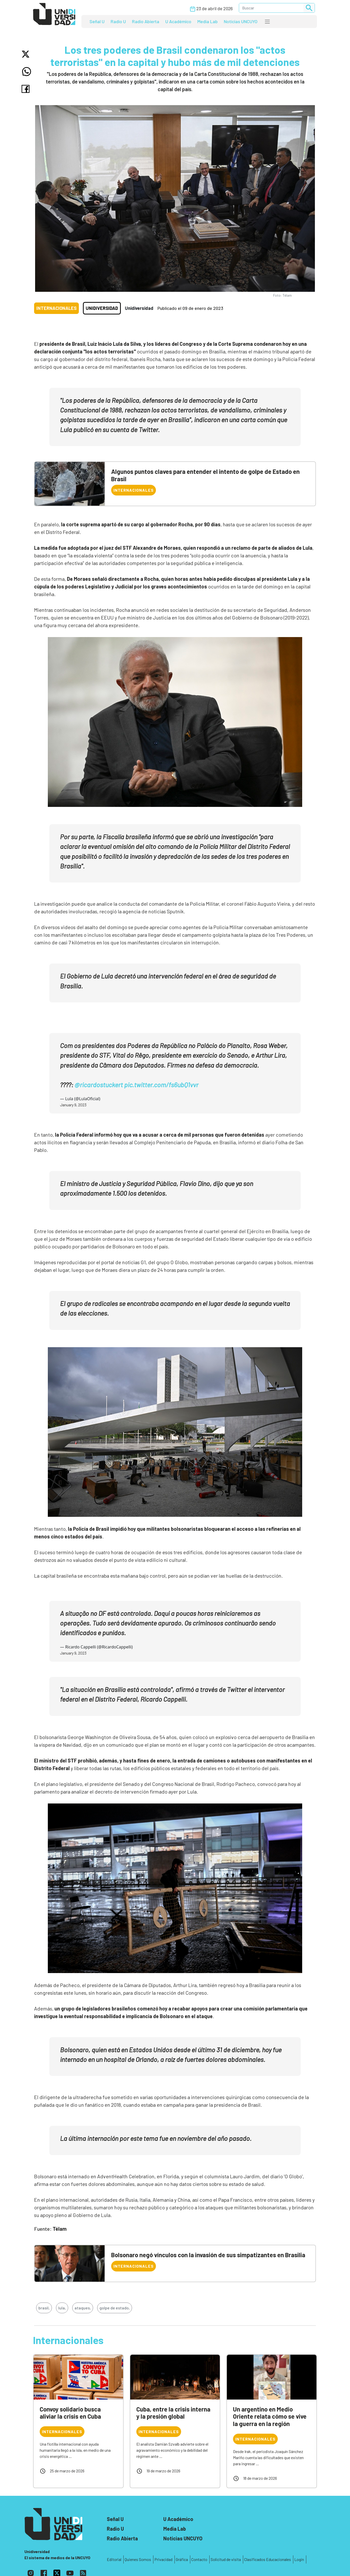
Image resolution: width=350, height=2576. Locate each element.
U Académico (178, 21)
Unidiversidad (102, 308)
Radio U (118, 21)
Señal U (97, 21)
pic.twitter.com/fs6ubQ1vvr (161, 1085)
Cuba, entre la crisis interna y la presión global (173, 2412)
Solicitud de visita (226, 2559)
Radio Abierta (145, 21)
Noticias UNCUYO (240, 21)
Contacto (199, 2559)
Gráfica (182, 2559)
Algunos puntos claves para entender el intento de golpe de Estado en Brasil (205, 475)
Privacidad (163, 2559)
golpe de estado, (114, 2307)
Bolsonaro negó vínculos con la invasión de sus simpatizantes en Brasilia (208, 2254)
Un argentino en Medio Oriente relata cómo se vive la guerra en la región (270, 2416)
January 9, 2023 (73, 1104)
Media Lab (207, 21)
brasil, (44, 2307)
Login (299, 2559)
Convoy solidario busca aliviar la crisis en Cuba (70, 2412)
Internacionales (56, 308)
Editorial (114, 2559)
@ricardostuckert (99, 1085)
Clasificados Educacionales (267, 2559)
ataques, (83, 2307)
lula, (62, 2307)
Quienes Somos (138, 2559)
